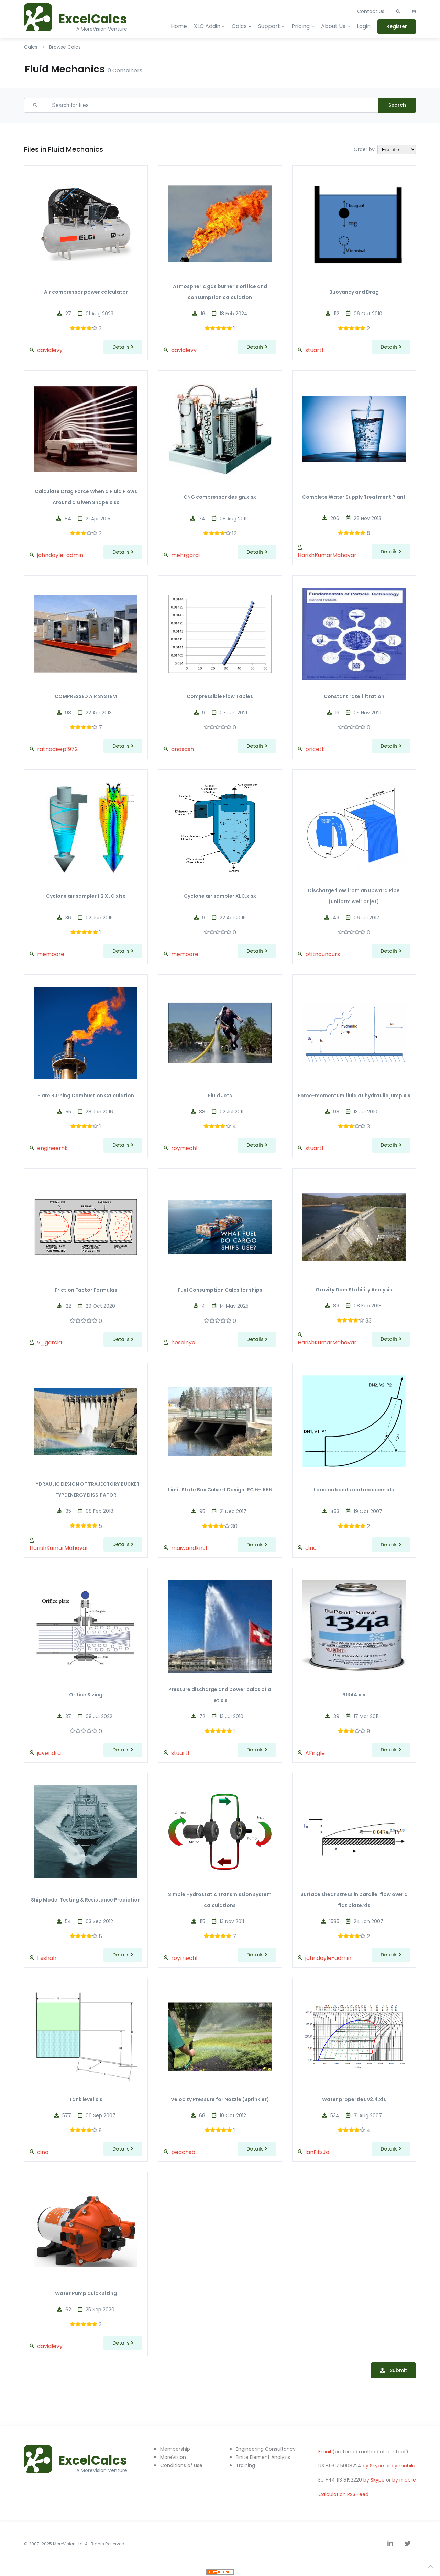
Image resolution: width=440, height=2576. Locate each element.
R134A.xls (353, 1694)
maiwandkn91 (189, 1548)
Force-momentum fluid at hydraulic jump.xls (354, 1095)
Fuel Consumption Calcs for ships (220, 1289)
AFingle (315, 1753)
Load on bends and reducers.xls (354, 1489)
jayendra (49, 1753)
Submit (397, 2370)
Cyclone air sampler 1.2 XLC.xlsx (85, 896)
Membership (175, 2449)
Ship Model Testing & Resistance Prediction (86, 1899)
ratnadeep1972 (57, 749)
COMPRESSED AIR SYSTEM (86, 696)
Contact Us (370, 11)
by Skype (373, 2465)
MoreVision (173, 2457)
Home (179, 26)
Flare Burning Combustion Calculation (85, 1095)
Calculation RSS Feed (343, 2494)
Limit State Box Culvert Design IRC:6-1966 (220, 1489)
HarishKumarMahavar (327, 555)
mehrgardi (185, 555)
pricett (314, 749)
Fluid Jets (220, 1095)
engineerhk (52, 1148)
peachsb (183, 2152)
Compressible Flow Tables (220, 696)
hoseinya (183, 1343)
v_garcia (49, 1343)
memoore (50, 954)
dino (311, 1548)
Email (324, 2451)
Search (397, 105)
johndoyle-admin (60, 555)
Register (396, 26)
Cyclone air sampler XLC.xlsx (220, 896)
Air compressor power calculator (86, 291)
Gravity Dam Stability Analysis (354, 1289)
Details (122, 346)
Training (245, 2465)
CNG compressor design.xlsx (220, 496)
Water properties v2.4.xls (354, 2099)
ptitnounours (322, 954)
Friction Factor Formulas (86, 1289)
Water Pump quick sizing (86, 2293)
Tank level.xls (85, 2099)
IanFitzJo (317, 2152)
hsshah (46, 1958)
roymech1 (184, 1148)
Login (364, 26)
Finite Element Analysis (263, 2457)
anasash (182, 749)
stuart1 (314, 350)
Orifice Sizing (85, 1694)
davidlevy (50, 350)
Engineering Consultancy (266, 2449)
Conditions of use (181, 2465)
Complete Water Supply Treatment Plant (354, 496)
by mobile (403, 2465)
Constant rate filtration (354, 696)
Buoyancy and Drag (354, 291)
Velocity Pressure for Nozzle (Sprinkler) (220, 2099)
